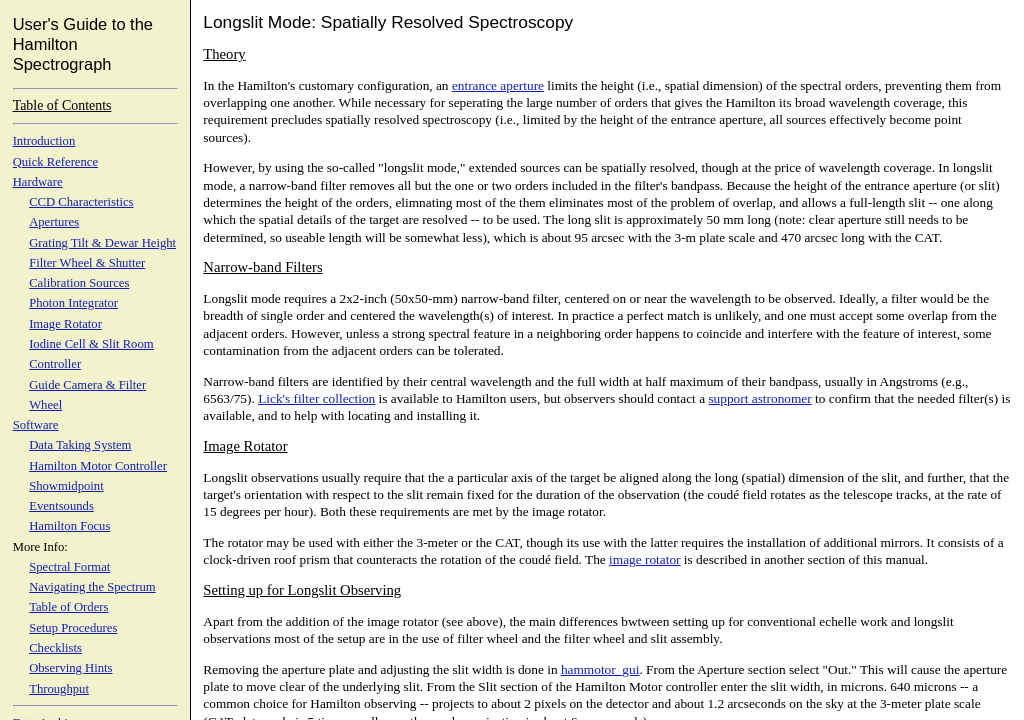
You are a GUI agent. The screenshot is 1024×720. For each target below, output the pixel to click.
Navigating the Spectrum (92, 587)
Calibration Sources (79, 283)
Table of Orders (68, 607)
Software (36, 425)
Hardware (38, 182)
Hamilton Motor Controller (98, 466)
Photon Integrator (73, 303)
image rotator (644, 559)
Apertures (54, 222)
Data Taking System (80, 445)
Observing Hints (70, 668)
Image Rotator (65, 324)
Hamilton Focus (69, 526)
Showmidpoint (66, 486)
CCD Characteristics (81, 202)
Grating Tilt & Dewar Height (102, 243)
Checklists (55, 648)
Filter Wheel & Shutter (87, 263)
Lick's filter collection (316, 398)
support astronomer (759, 398)
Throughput (59, 689)
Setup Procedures (73, 628)
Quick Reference (55, 162)
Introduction (44, 141)
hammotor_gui (600, 669)
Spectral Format (69, 567)
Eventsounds (61, 506)
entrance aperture (498, 85)
